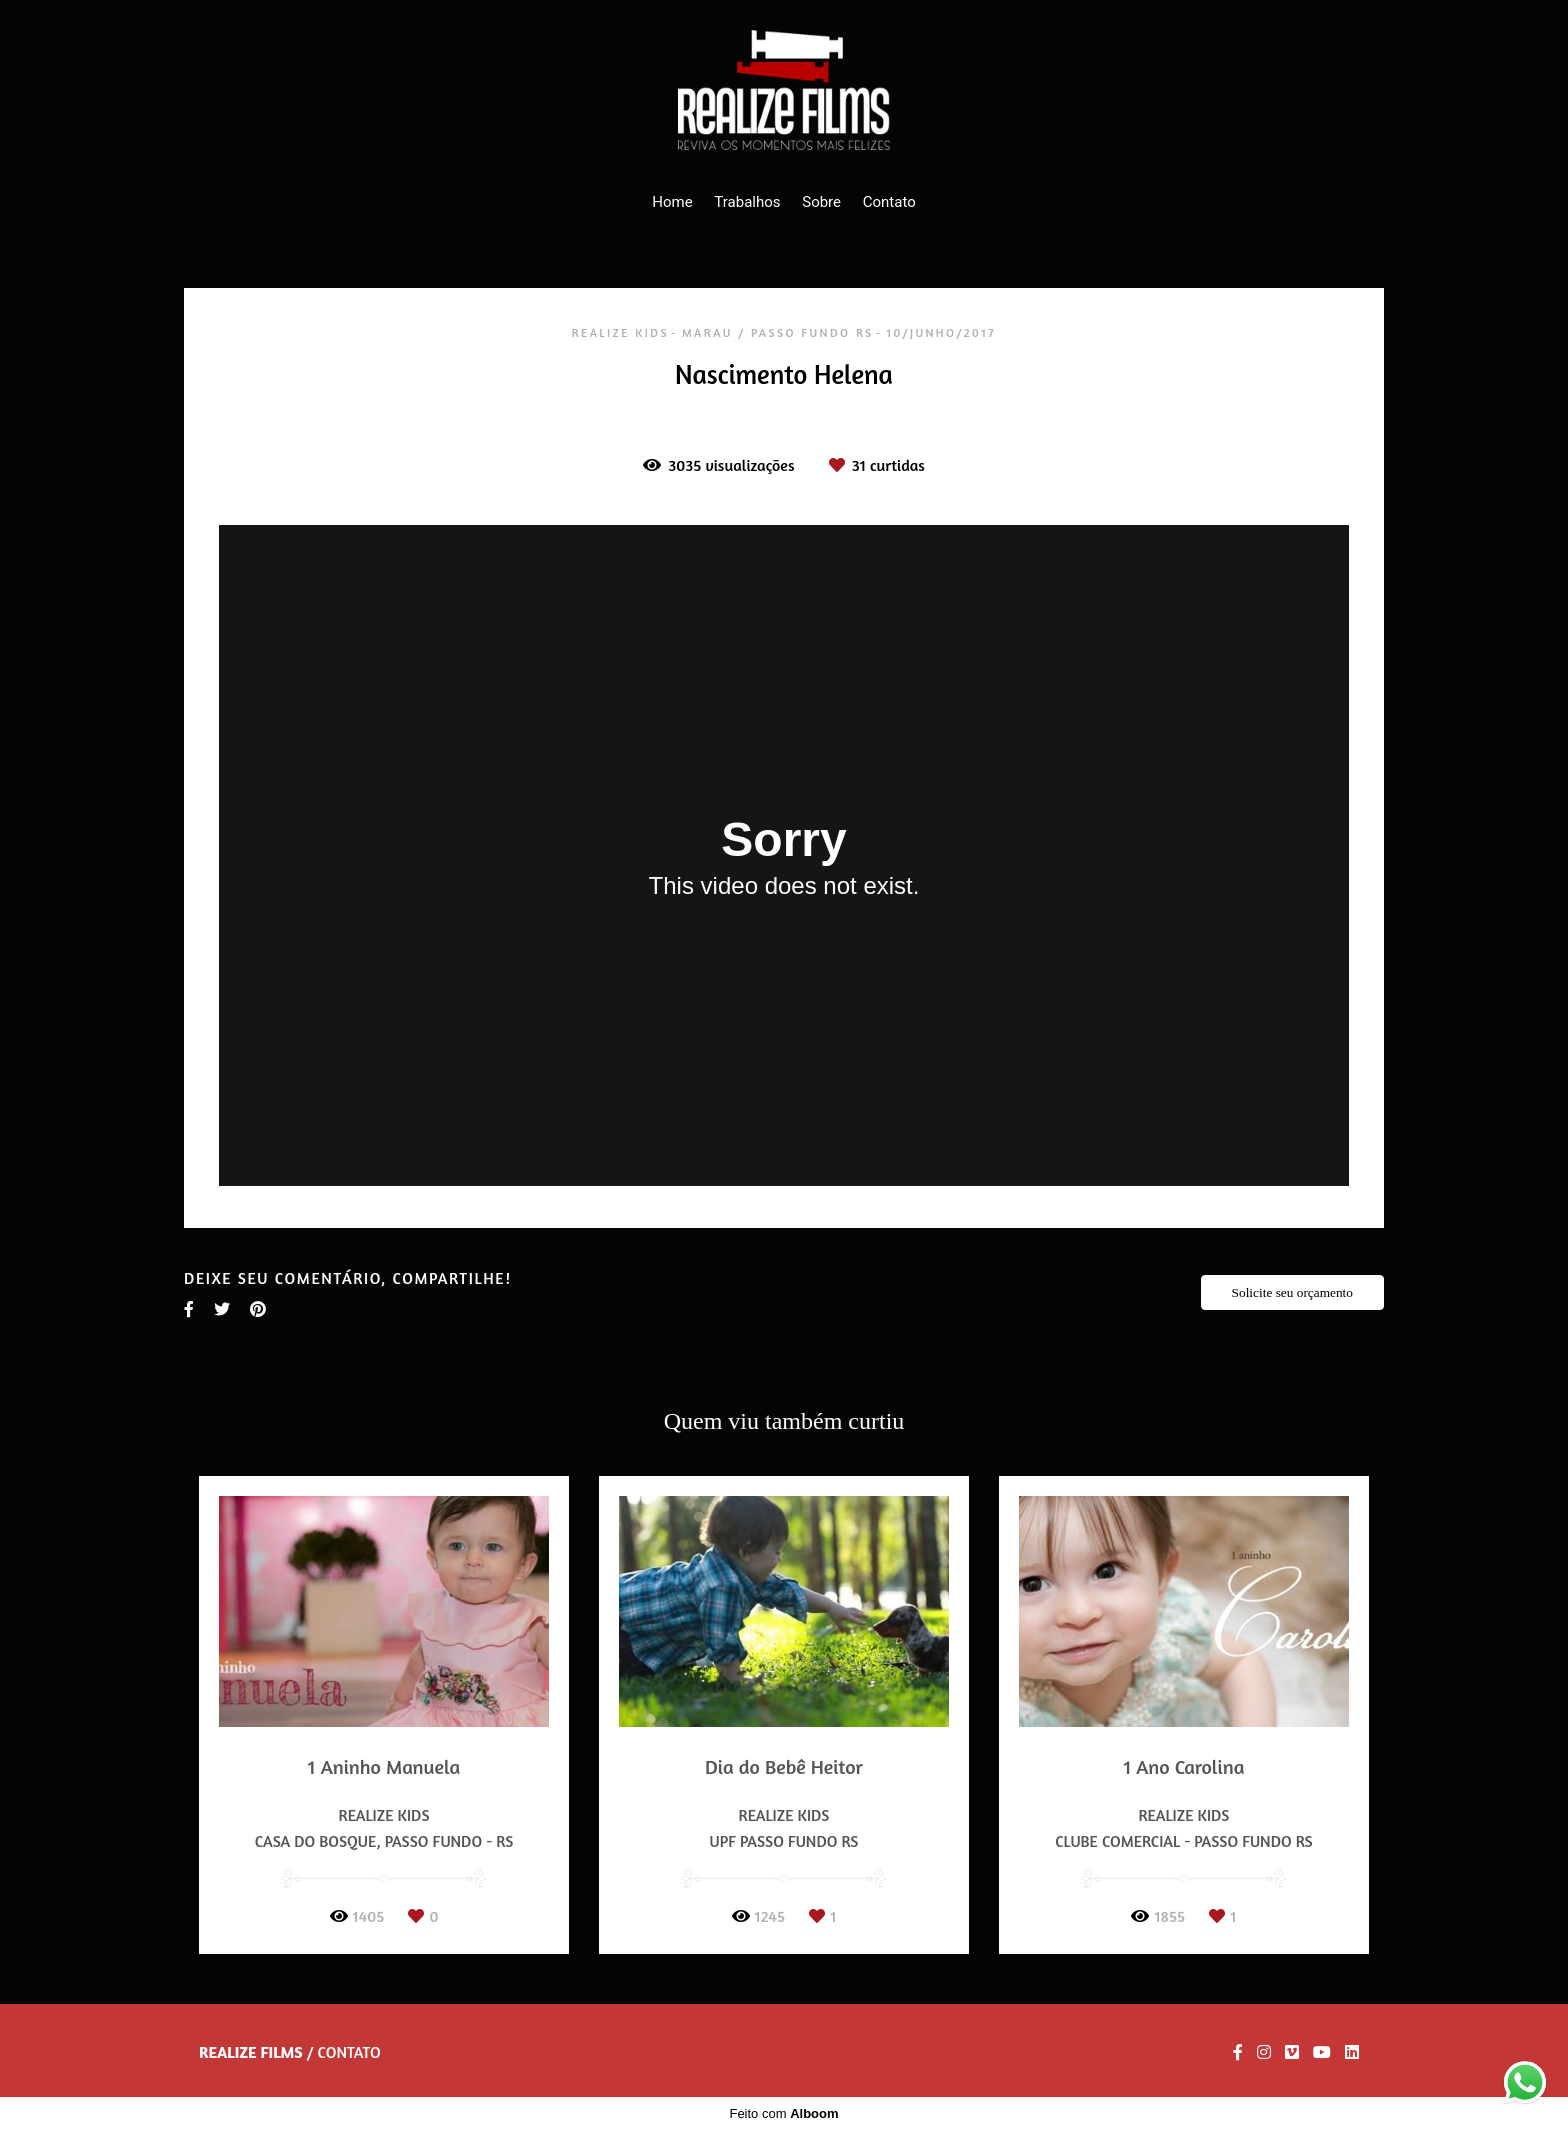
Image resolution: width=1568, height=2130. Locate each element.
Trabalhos (747, 202)
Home (672, 202)
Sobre (821, 202)
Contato (889, 202)
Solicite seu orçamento (1292, 1292)
